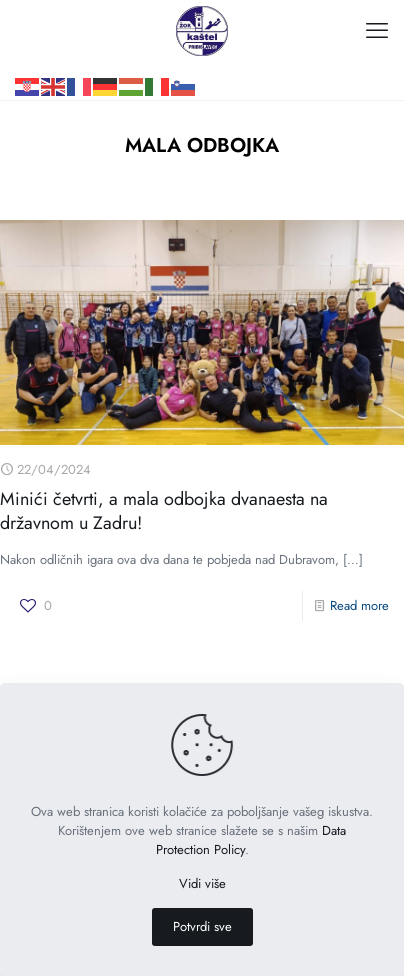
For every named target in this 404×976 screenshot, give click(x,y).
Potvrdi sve (202, 926)
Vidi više (202, 883)
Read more (359, 605)
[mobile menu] (377, 30)
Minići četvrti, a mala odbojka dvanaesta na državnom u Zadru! (164, 511)
